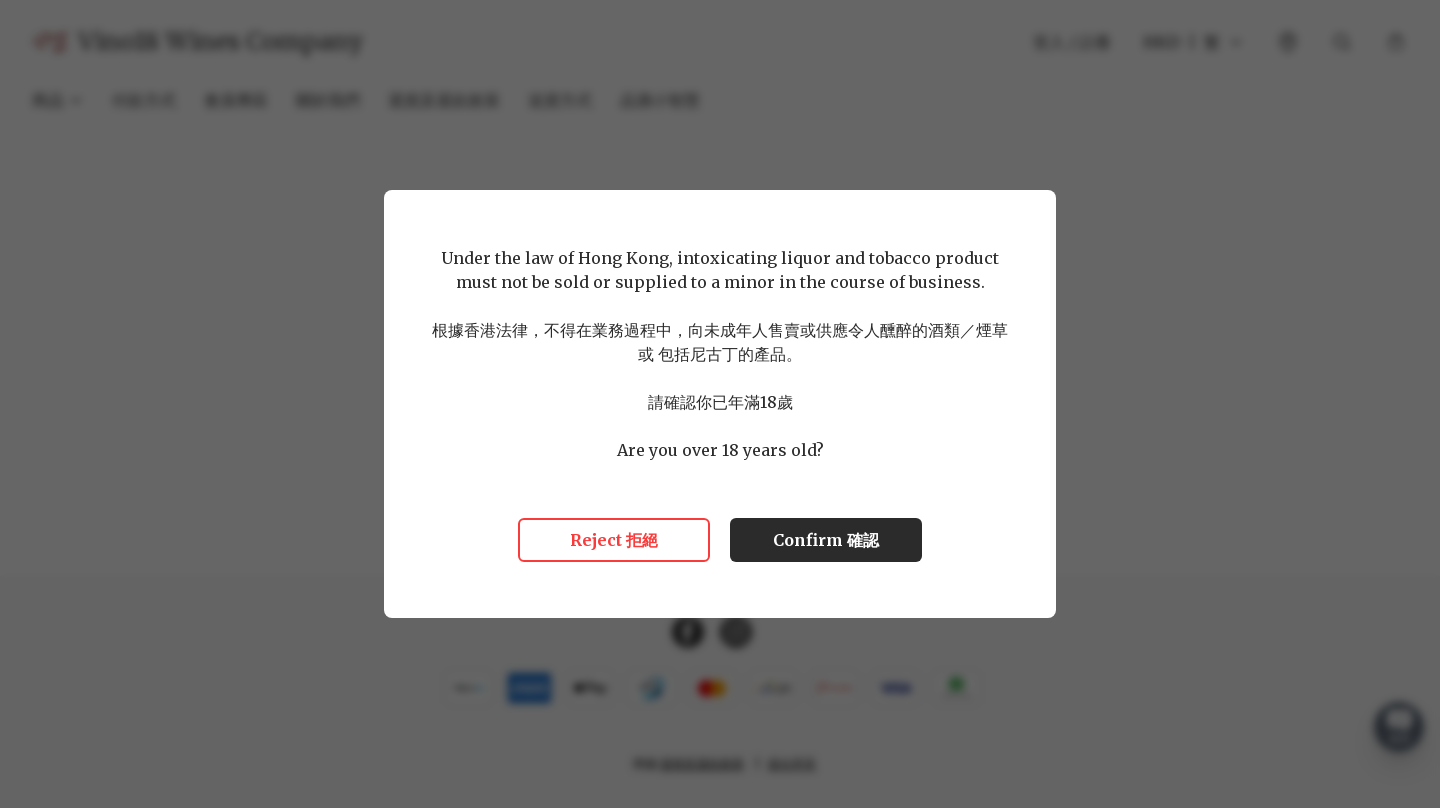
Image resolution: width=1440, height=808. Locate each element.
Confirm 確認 (826, 540)
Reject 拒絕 (614, 540)
